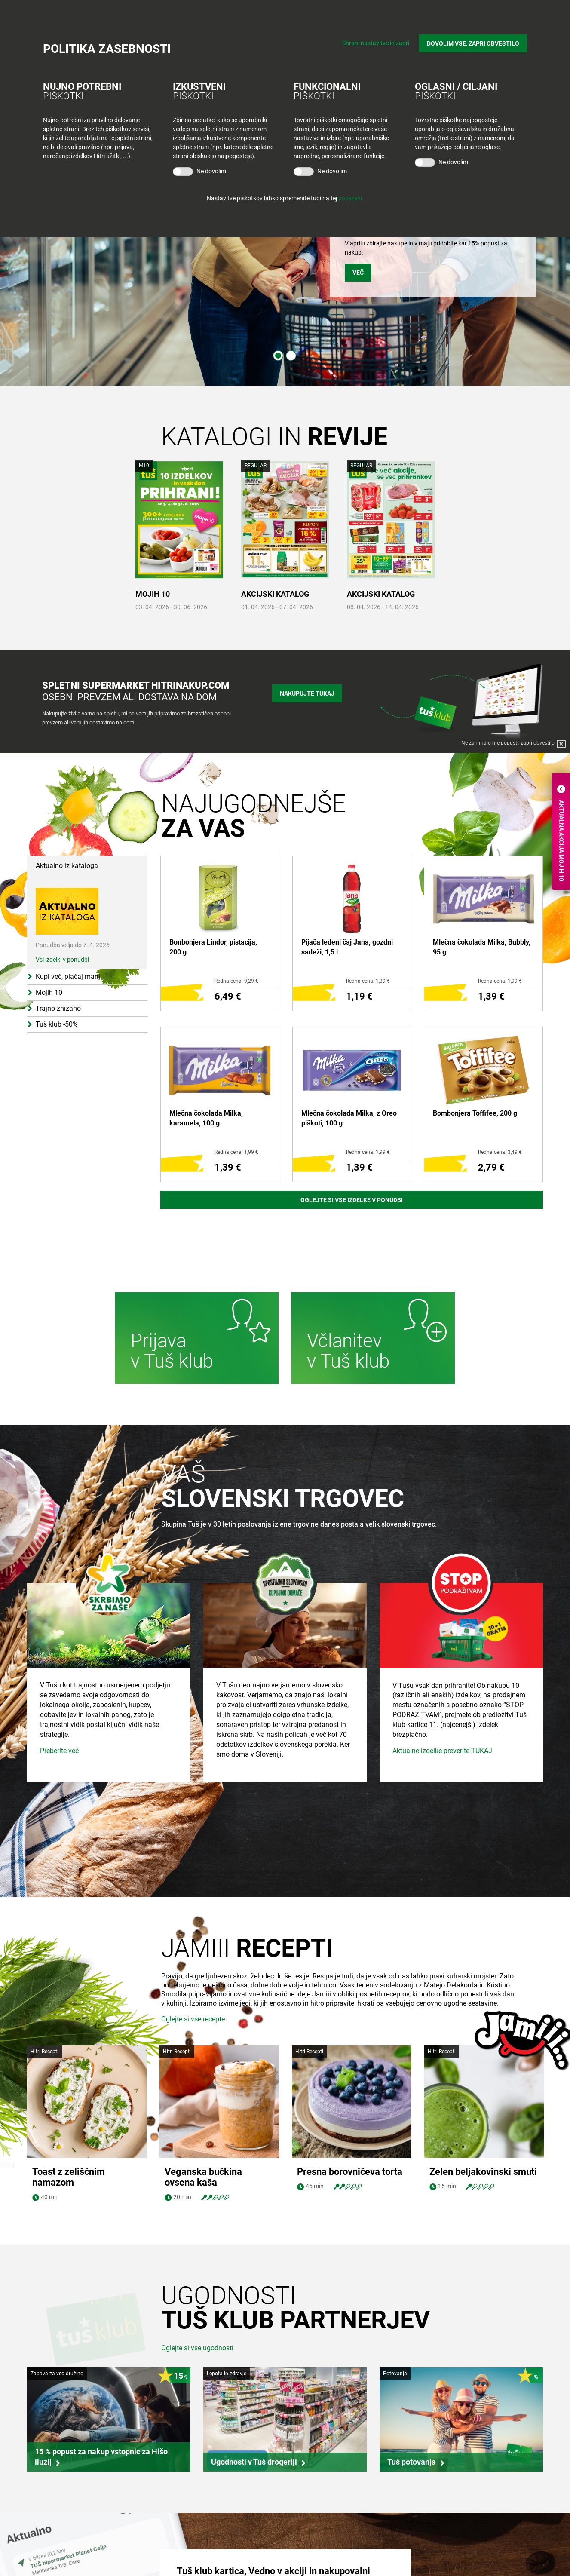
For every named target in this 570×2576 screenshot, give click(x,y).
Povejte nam (439, 2525)
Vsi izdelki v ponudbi (62, 959)
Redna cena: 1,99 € (500, 981)
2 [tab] (291, 355)
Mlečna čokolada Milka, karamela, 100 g (206, 1118)
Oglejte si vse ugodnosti (197, 2236)
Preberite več (59, 1829)
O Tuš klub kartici (316, 2541)
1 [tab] (278, 355)
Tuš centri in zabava (191, 2541)
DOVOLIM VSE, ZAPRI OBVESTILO (473, 43)
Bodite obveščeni (316, 2525)
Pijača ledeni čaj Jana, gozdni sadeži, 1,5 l (347, 947)
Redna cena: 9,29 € (236, 981)
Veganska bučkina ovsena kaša (203, 2065)
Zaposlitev (49, 2541)
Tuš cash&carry (185, 2558)
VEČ (358, 272)
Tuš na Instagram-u (461, 2565)
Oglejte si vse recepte (193, 2019)
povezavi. (351, 198)
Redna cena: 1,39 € (368, 981)
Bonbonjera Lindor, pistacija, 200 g (213, 947)
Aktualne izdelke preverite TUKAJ (442, 1829)
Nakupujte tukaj (307, 693)
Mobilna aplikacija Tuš (323, 2558)
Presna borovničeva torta (349, 2060)
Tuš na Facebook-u (460, 2549)
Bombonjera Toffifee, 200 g (475, 1113)
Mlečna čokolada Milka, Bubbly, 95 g (481, 947)
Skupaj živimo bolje (61, 2558)
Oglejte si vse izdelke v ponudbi (351, 1199)
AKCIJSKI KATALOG (275, 593)
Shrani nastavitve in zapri (375, 43)
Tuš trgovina (181, 2525)
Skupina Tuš (52, 2525)
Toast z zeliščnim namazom (68, 2065)
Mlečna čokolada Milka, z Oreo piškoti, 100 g (349, 1118)
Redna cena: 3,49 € (500, 1152)
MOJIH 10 (152, 593)
